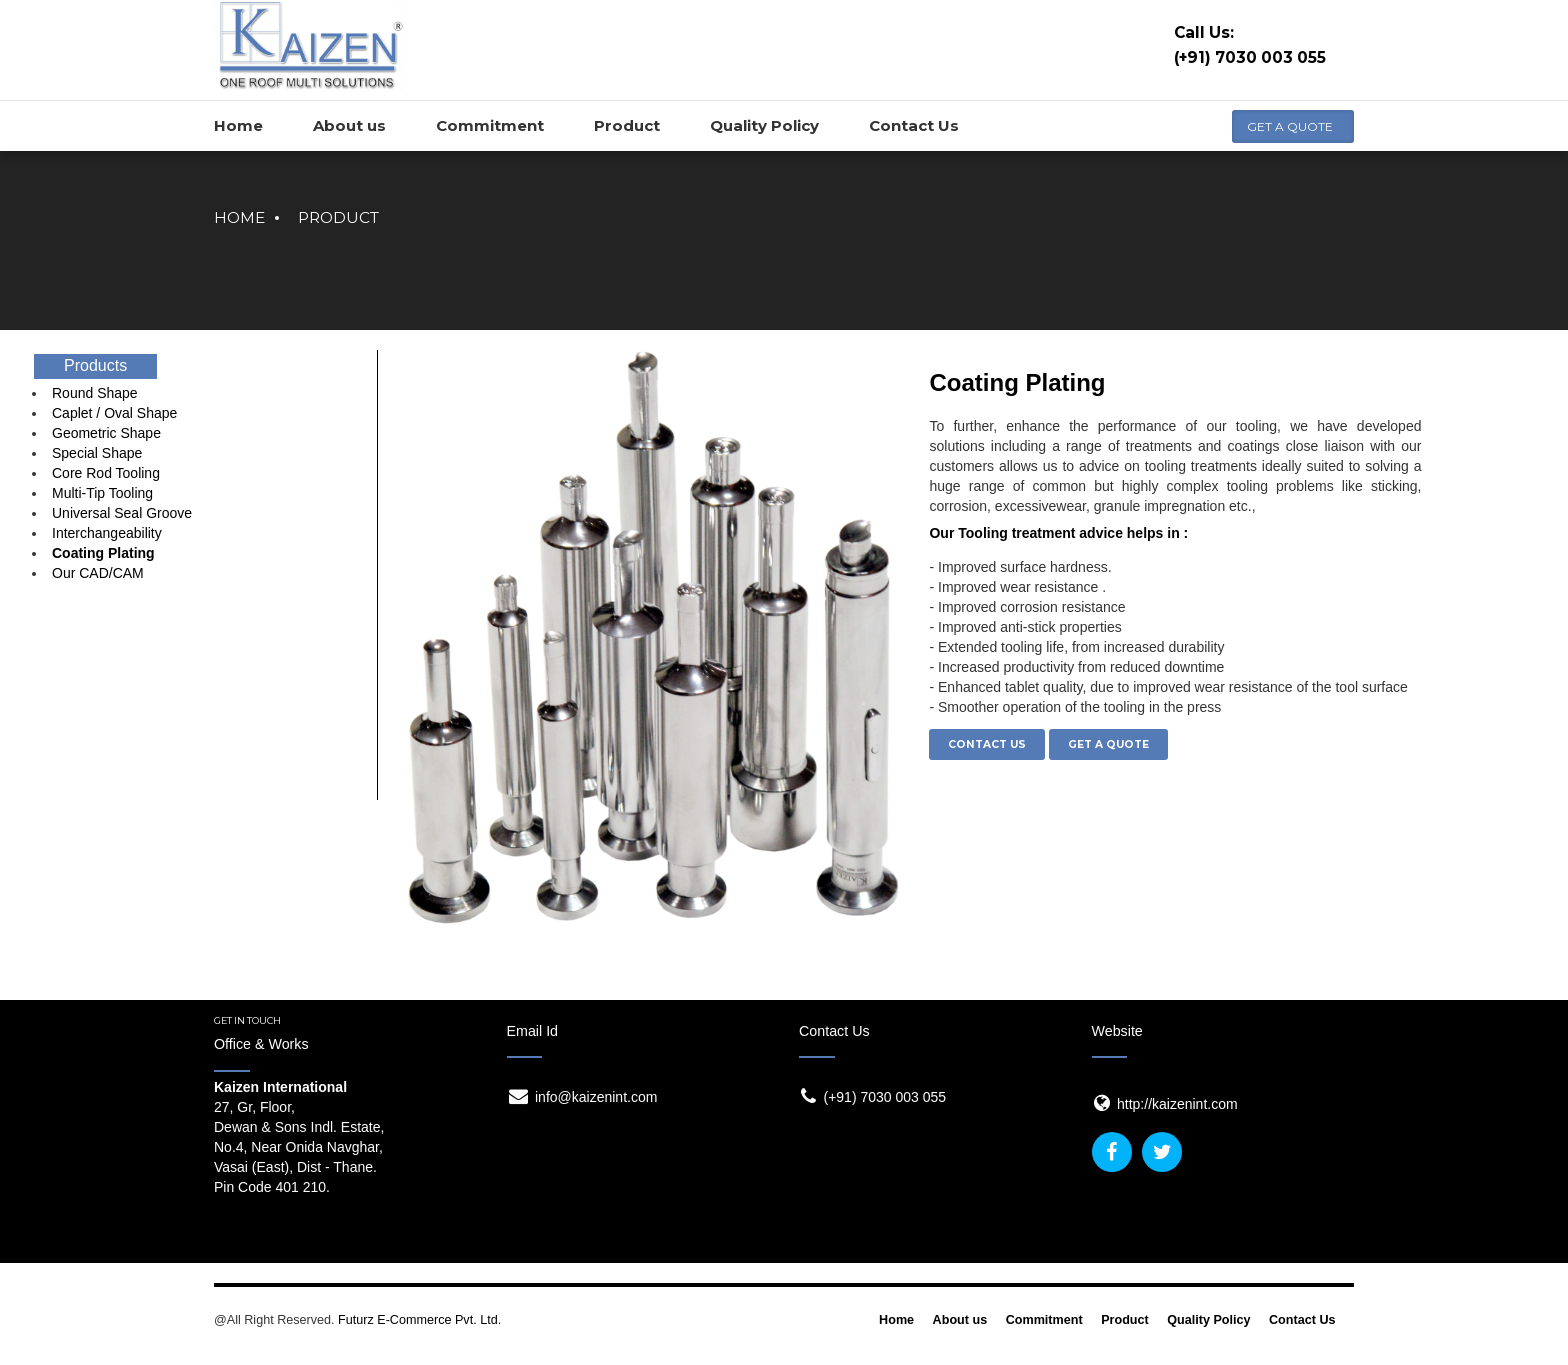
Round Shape (95, 393)
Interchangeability (107, 533)
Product (338, 217)
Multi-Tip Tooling (102, 493)
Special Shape (97, 453)
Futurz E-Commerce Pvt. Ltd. (419, 1320)
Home (239, 217)
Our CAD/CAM (98, 573)
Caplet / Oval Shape (114, 413)
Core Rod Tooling (106, 473)
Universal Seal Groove (122, 513)
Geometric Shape (106, 433)
